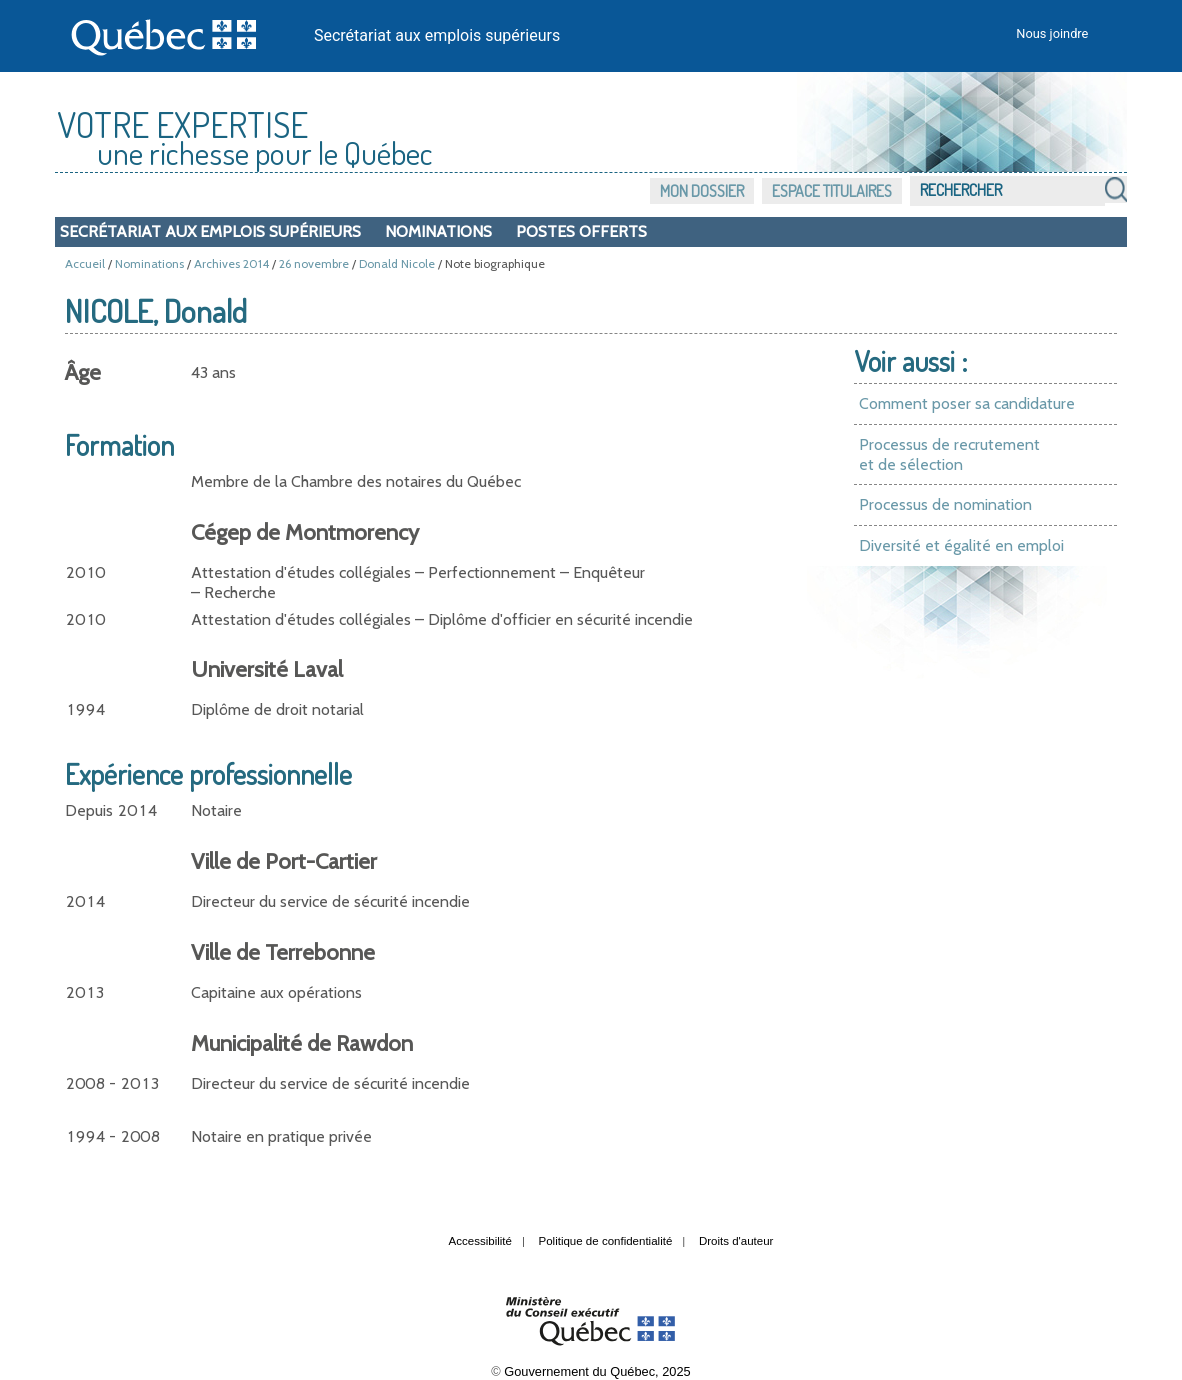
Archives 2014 (231, 263)
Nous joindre (1052, 33)
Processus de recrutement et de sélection (949, 454)
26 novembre (314, 263)
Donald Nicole (397, 263)
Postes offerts (581, 231)
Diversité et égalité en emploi (961, 545)
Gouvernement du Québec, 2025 (597, 1371)
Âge (83, 372)
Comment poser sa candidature (967, 403)
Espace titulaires (832, 191)
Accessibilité (480, 1241)
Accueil (85, 263)
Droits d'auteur (736, 1241)
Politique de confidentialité (606, 1241)
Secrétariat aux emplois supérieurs (437, 35)
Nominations (438, 231)
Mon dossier (702, 191)
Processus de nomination (945, 504)
